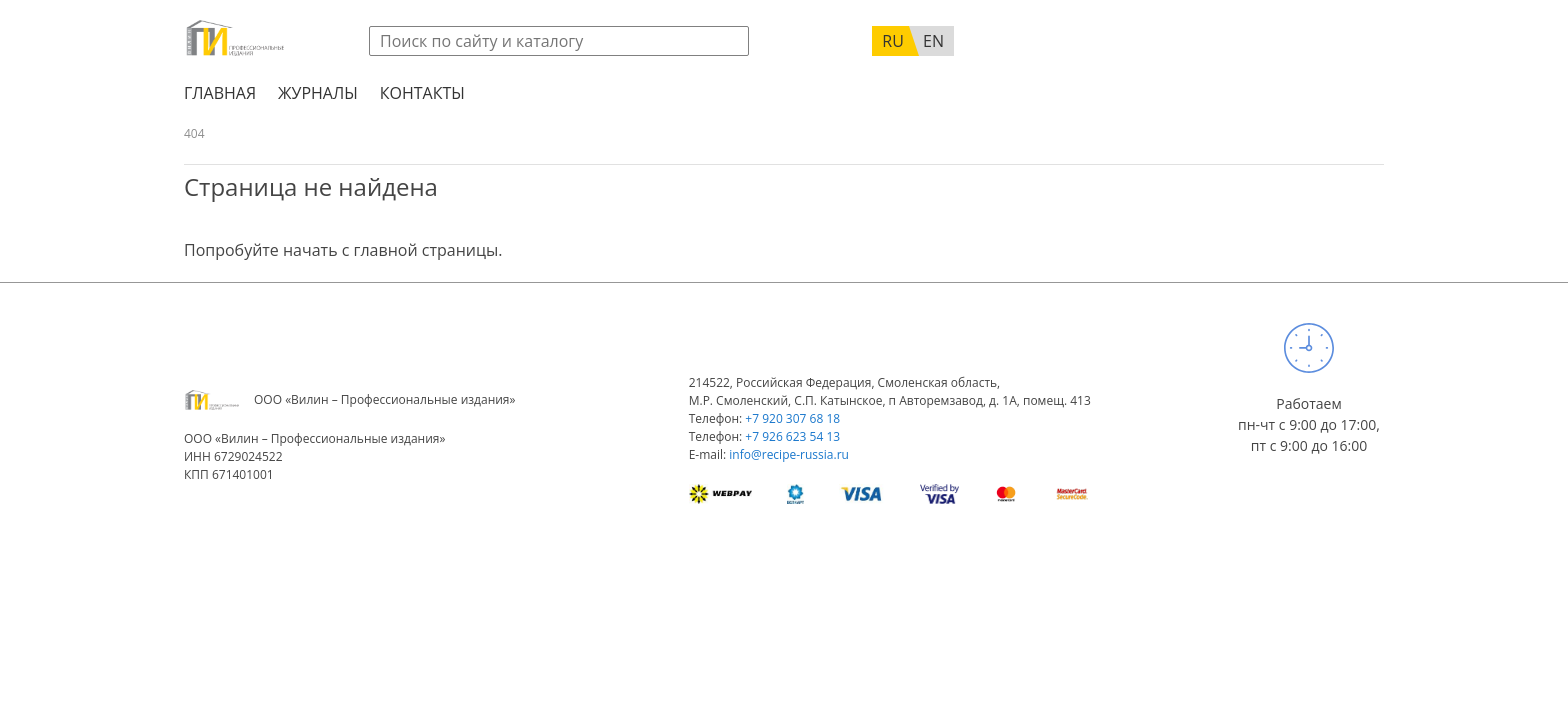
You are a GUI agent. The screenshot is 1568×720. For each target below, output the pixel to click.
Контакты (422, 93)
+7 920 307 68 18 (792, 418)
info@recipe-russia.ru (789, 454)
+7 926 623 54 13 (792, 436)
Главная (220, 93)
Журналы (318, 93)
